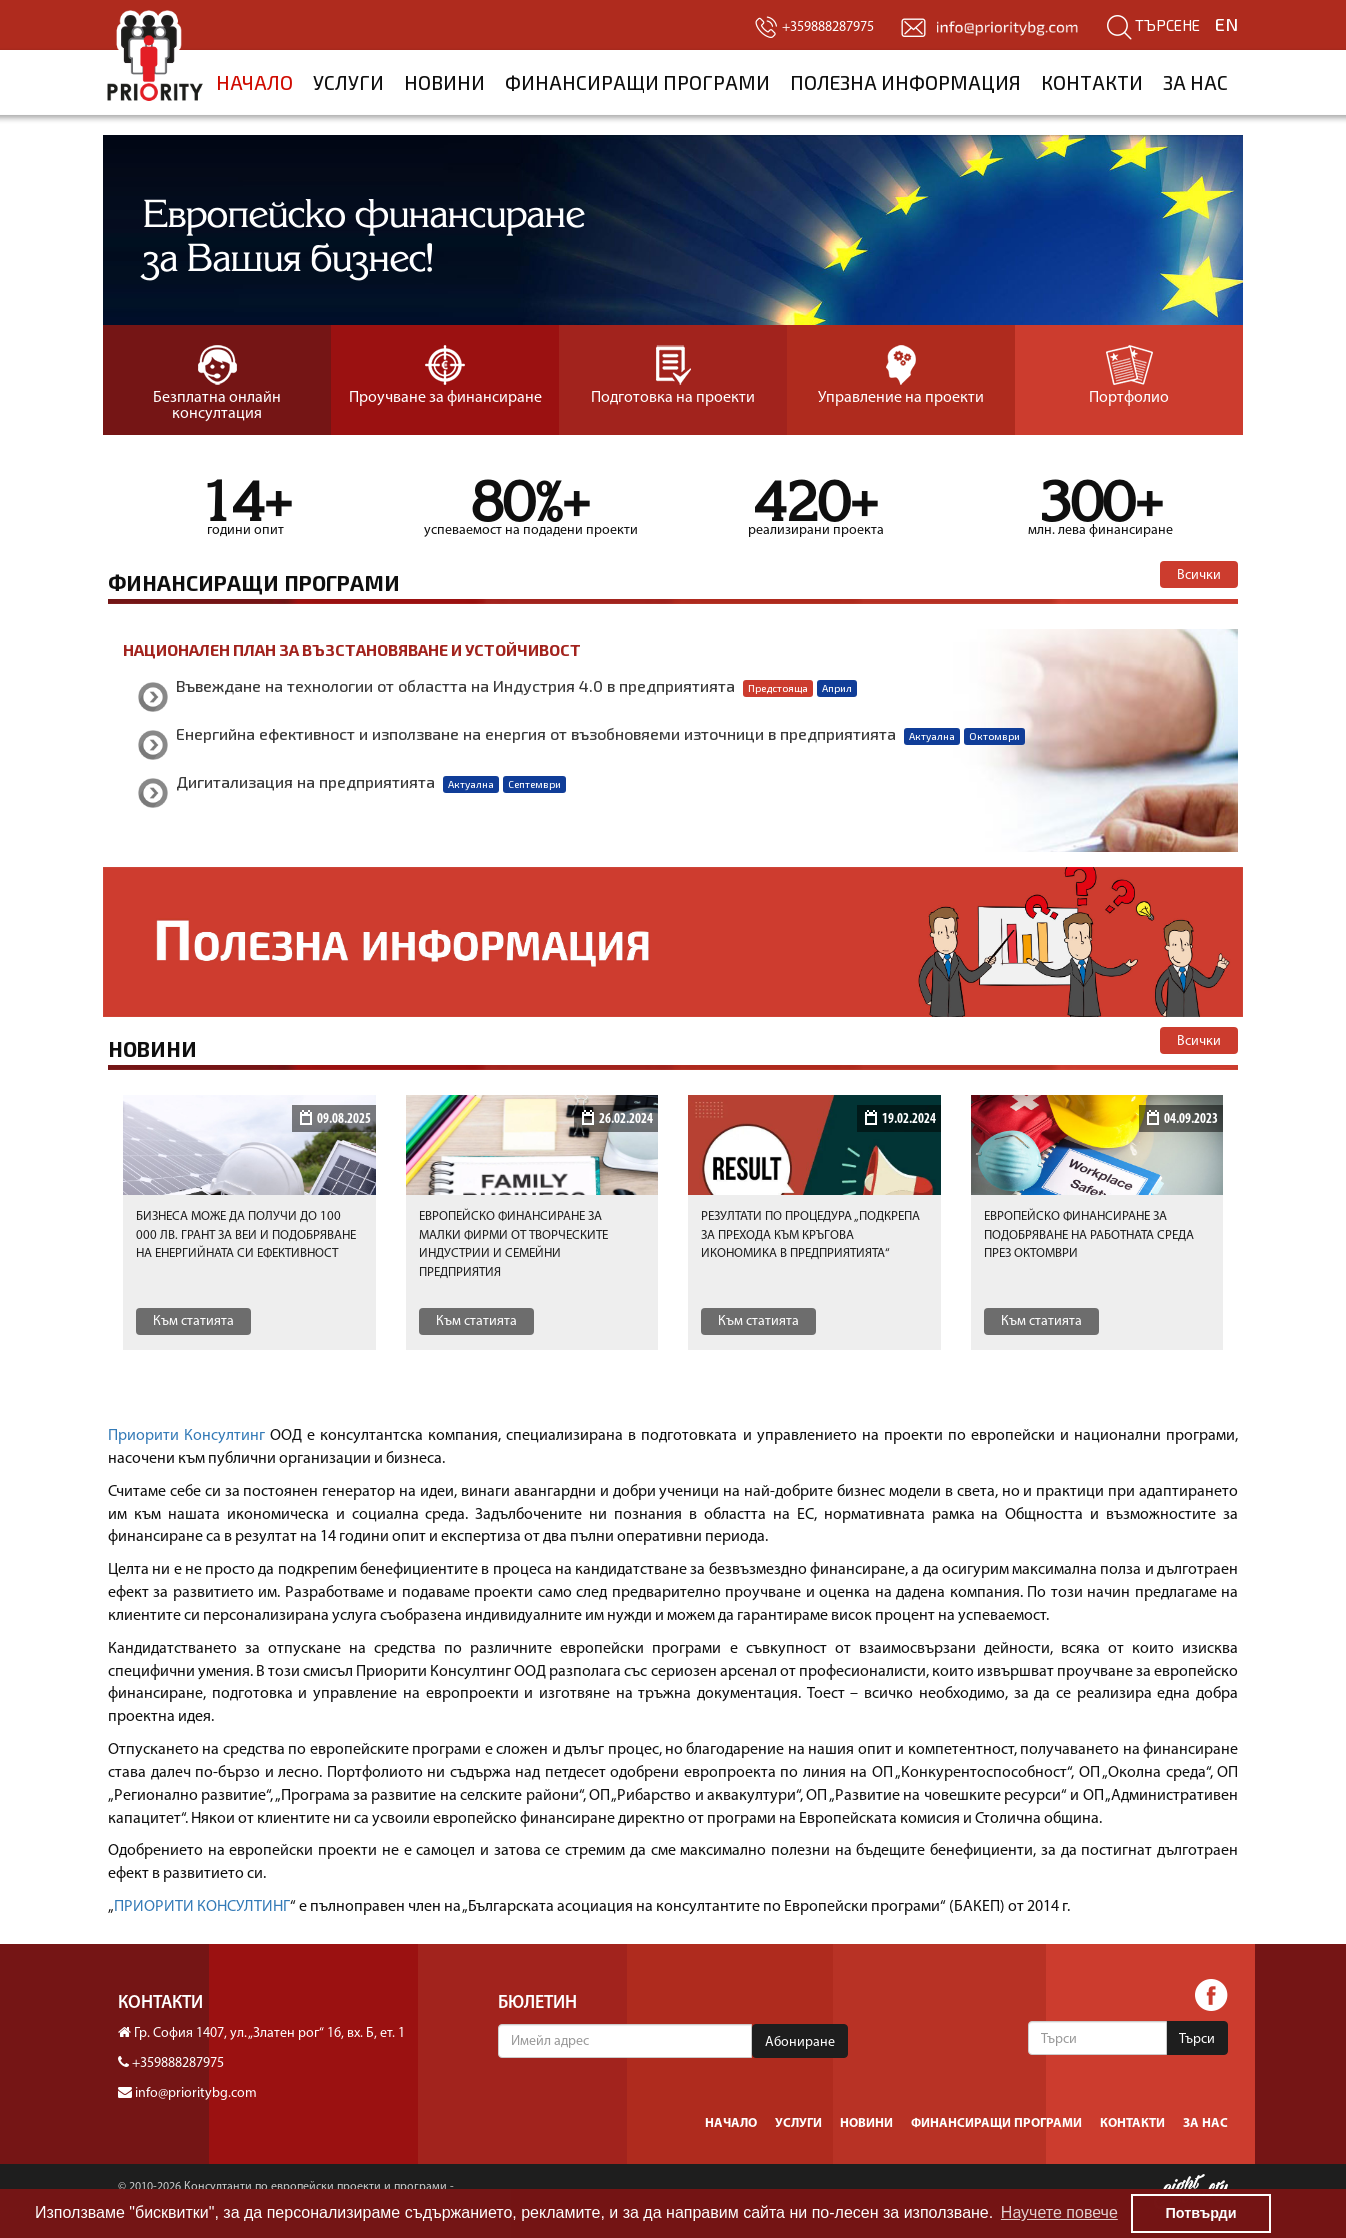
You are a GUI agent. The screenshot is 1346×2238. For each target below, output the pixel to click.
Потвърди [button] (1200, 2213)
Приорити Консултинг (186, 1436)
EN (1226, 24)
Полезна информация (905, 82)
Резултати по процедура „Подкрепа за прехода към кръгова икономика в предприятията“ (810, 1235)
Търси (1197, 2039)
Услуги (348, 82)
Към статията (193, 1321)
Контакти (1092, 82)
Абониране (800, 2042)
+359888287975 (178, 2063)
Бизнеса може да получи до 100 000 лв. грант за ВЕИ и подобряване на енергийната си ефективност (246, 1235)
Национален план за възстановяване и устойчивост (352, 649)
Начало (254, 82)
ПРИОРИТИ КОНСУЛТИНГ (202, 1907)
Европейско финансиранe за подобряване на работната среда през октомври (1089, 1235)
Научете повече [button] (1059, 2212)
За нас (1195, 82)
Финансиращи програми (637, 82)
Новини (444, 82)
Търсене (1153, 25)
